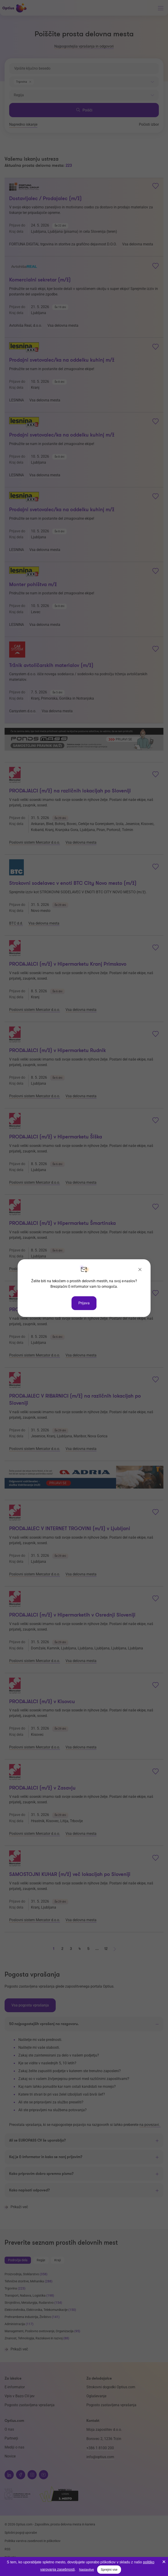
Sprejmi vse (109, 2569)
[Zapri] (140, 1270)
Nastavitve (86, 2569)
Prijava (84, 1303)
